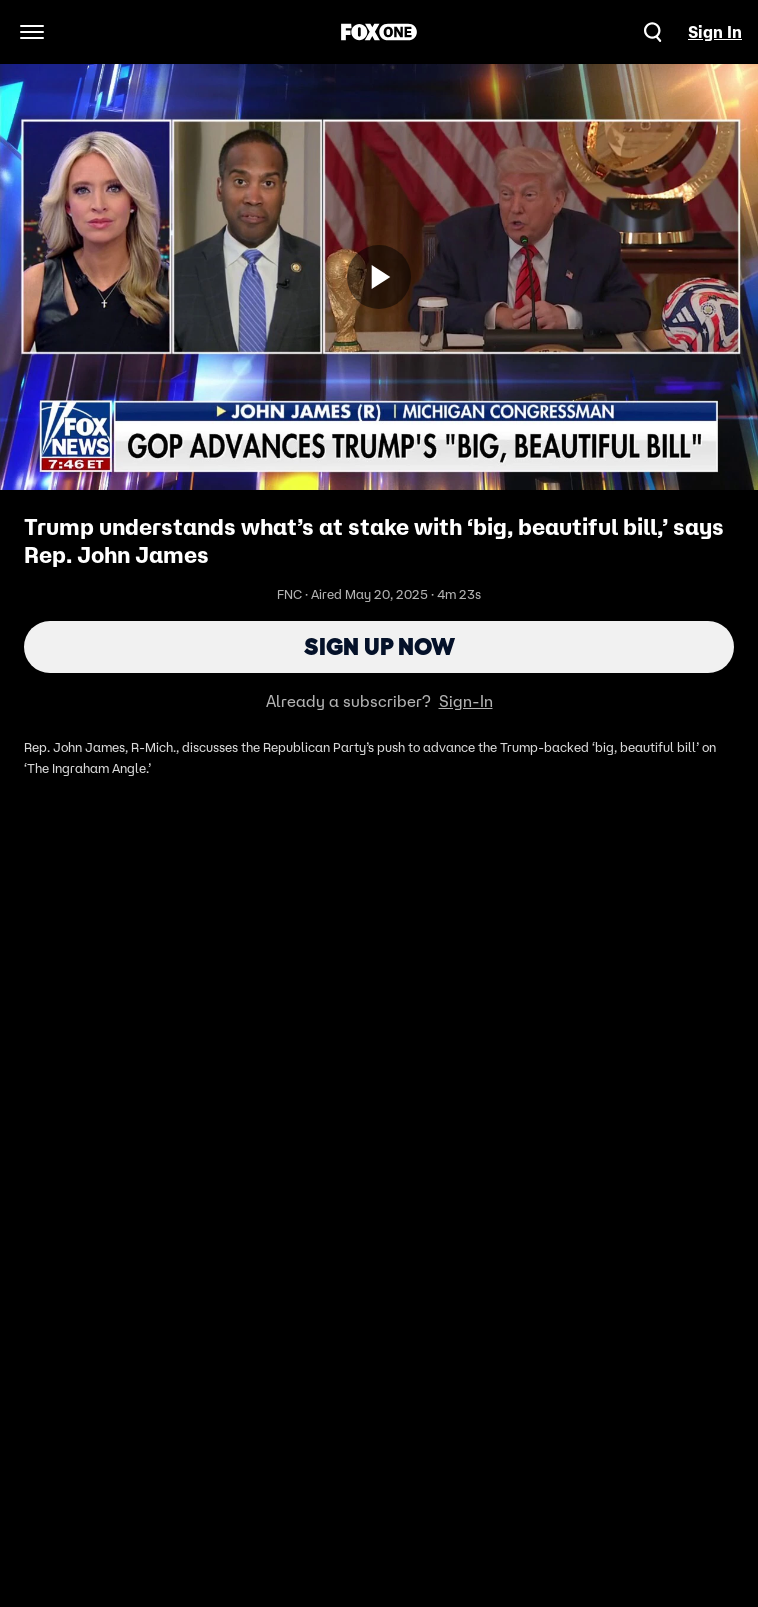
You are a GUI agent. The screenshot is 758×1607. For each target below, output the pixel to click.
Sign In (715, 32)
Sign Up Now (379, 646)
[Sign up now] (379, 277)
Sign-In (466, 701)
